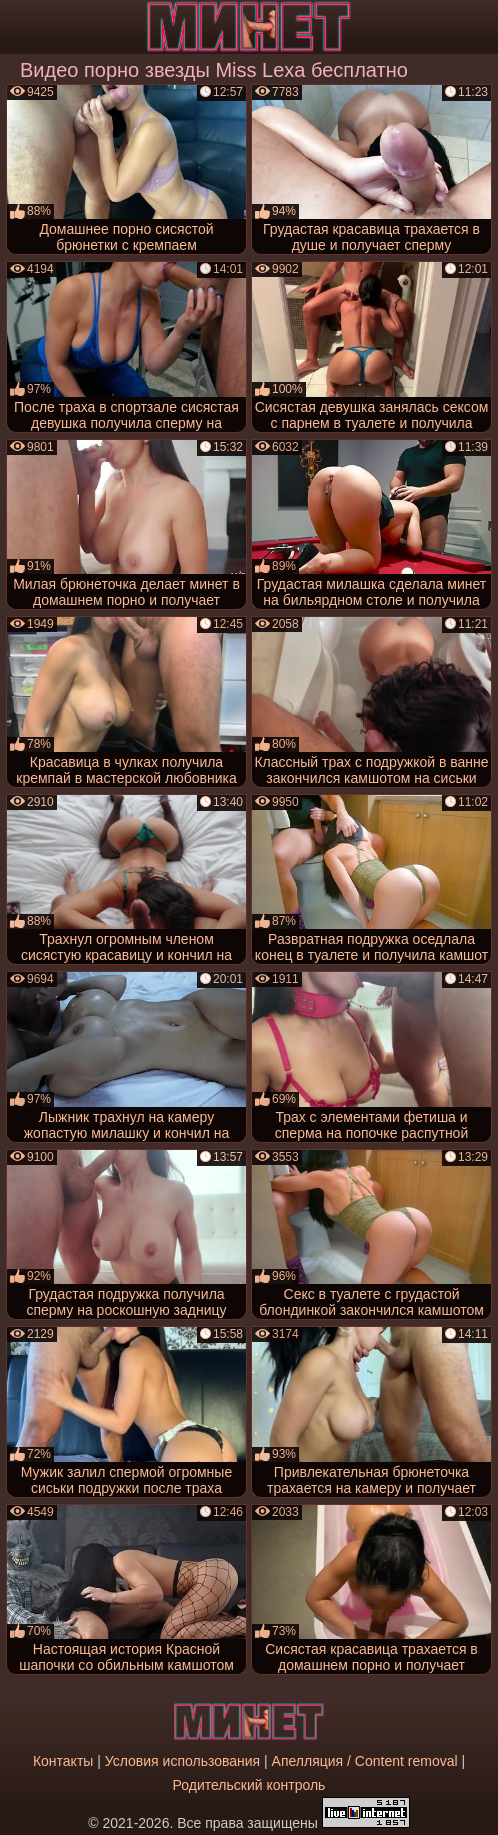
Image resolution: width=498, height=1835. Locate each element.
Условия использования (182, 1761)
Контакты (63, 1761)
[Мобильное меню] (18, 27)
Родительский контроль (249, 1785)
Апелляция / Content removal (365, 1761)
